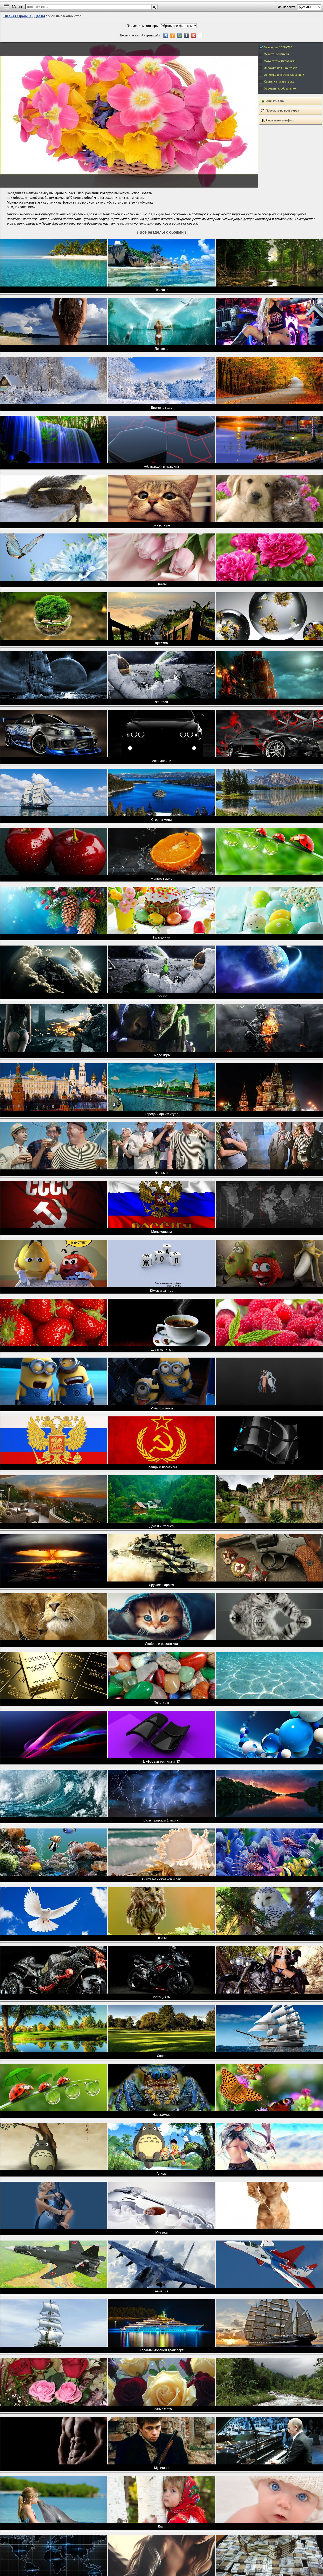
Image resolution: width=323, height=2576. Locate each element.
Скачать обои (272, 101)
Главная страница (18, 16)
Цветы (39, 16)
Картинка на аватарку (276, 82)
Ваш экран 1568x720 (275, 47)
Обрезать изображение (277, 89)
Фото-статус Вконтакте (277, 61)
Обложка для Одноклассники (281, 75)
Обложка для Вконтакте (278, 68)
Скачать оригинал (274, 54)
